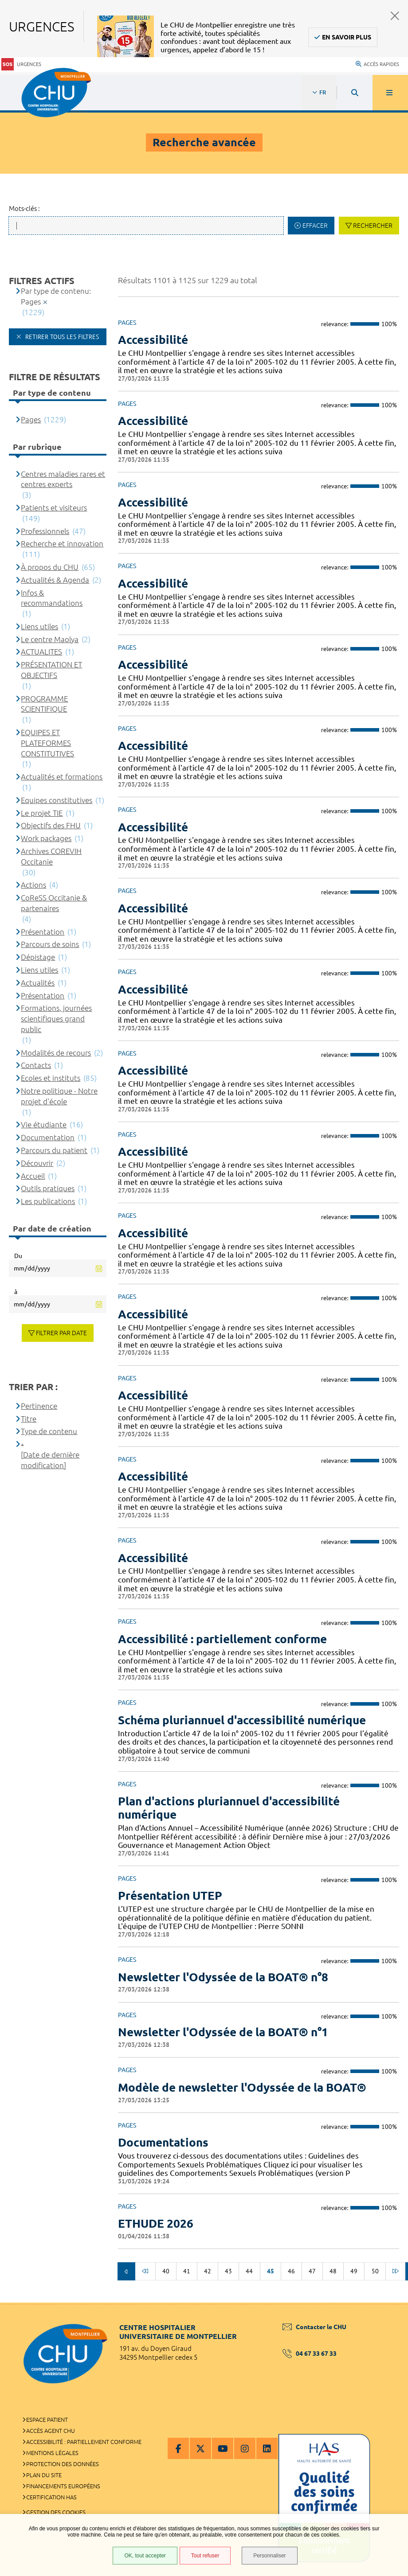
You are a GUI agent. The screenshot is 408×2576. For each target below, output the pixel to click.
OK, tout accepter (144, 2556)
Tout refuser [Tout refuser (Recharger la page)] (205, 2556)
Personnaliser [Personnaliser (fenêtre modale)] (269, 2556)
